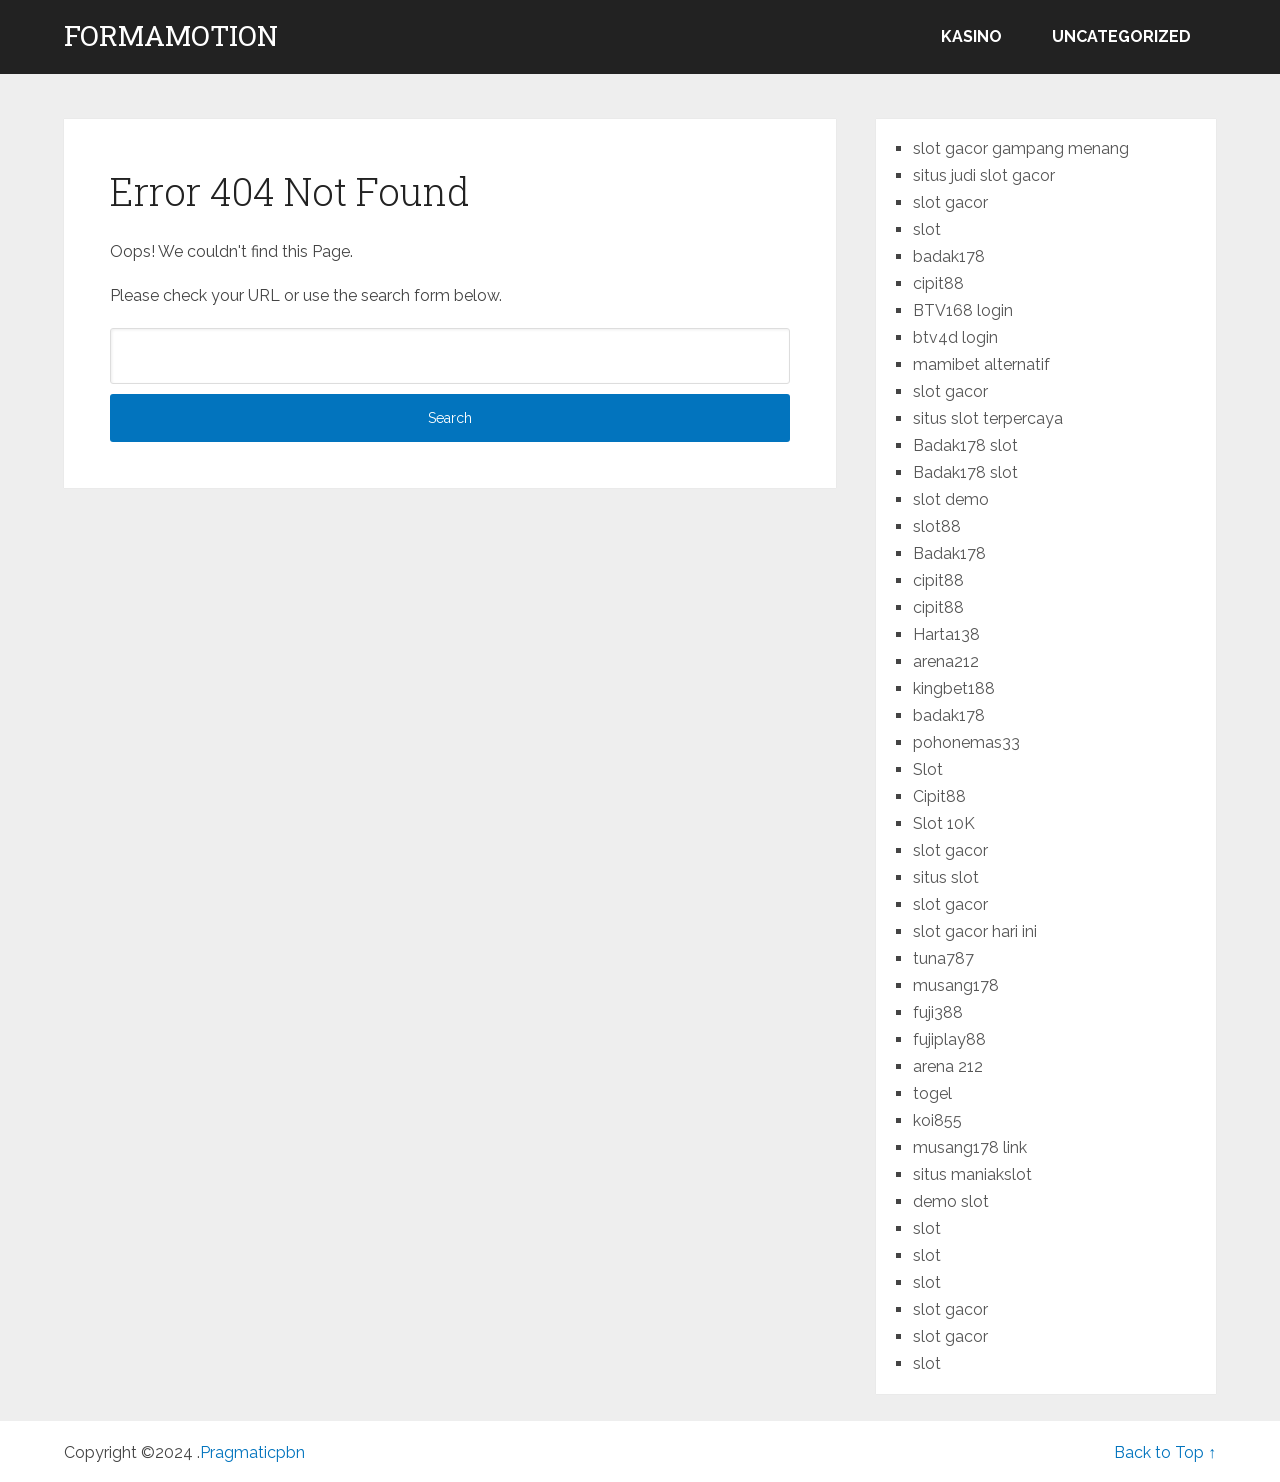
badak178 (949, 256)
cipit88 (938, 283)
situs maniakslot (972, 1174)
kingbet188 (954, 688)
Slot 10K (944, 823)
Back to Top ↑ (1165, 1452)
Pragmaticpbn (252, 1452)
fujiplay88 (949, 1039)
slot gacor (950, 202)
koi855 (937, 1120)
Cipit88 (939, 796)
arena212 (946, 661)
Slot (928, 769)
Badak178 (949, 553)
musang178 (956, 985)
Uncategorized (1121, 36)
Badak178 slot (965, 445)
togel (932, 1093)
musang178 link (970, 1147)
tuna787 (943, 958)
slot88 (937, 526)
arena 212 (948, 1066)
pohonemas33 (966, 742)
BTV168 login (963, 310)
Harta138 (946, 634)
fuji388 (938, 1012)
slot (927, 229)
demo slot (951, 1201)
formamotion (171, 36)
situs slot (946, 877)
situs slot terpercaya (988, 418)
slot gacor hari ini (975, 931)
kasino (971, 36)
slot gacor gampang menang (1021, 148)
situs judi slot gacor (984, 175)
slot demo (951, 499)
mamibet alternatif (981, 364)
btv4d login (955, 337)
